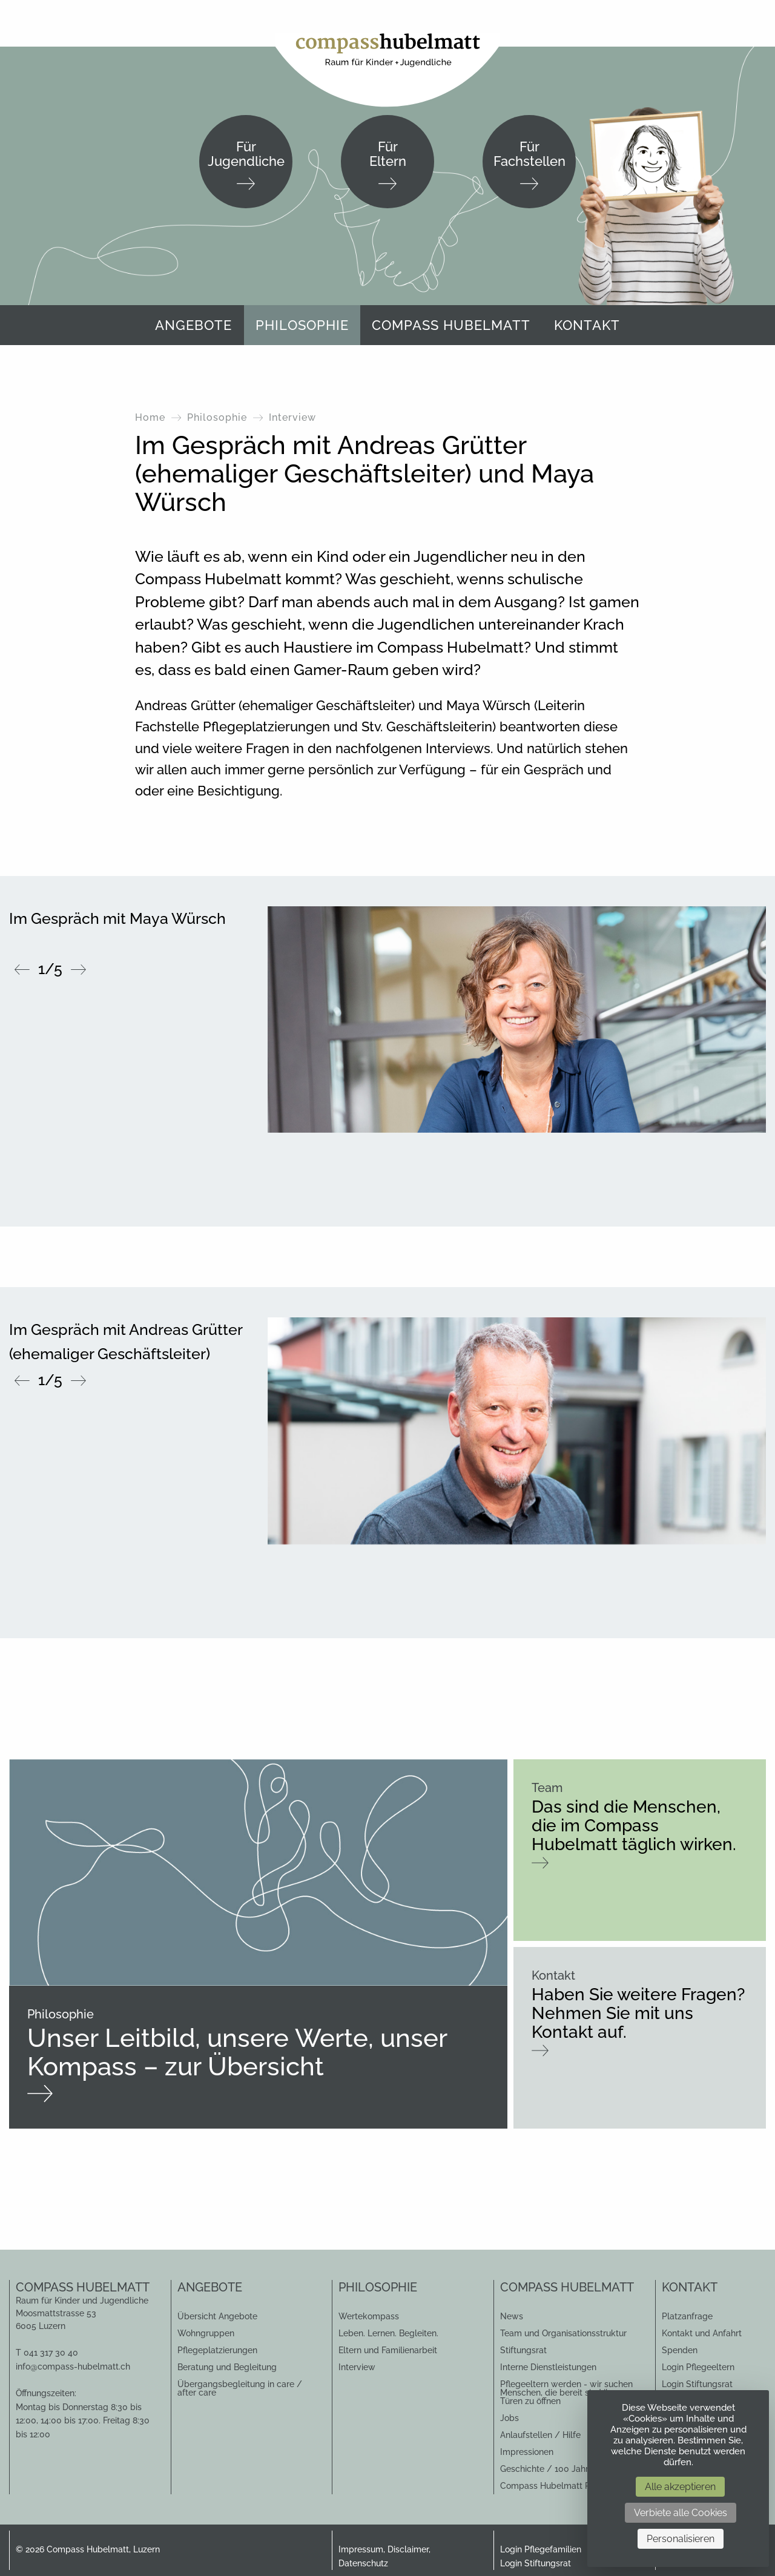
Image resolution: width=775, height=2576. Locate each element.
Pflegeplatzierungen (217, 2350)
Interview (356, 2367)
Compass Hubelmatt (451, 325)
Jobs (509, 2418)
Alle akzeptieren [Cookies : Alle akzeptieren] (680, 2486)
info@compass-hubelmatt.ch (73, 2366)
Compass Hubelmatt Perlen (555, 2486)
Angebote (193, 325)
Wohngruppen (205, 2333)
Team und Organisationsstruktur (563, 2333)
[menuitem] (193, 325)
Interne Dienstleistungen (548, 2367)
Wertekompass (368, 2316)
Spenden (680, 2350)
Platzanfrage (687, 2316)
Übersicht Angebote (217, 2316)
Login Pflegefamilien (540, 2549)
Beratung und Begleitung (227, 2367)
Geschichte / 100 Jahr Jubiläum (563, 2469)
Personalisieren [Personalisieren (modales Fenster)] (680, 2539)
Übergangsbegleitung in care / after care (239, 2388)
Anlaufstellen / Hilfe (540, 2435)
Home (150, 417)
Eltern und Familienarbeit (387, 2350)
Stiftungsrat (523, 2350)
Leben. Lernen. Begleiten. (388, 2333)
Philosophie (302, 325)
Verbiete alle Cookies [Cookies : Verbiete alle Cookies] (680, 2512)
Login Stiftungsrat (697, 2384)
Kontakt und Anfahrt (702, 2333)
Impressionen (526, 2452)
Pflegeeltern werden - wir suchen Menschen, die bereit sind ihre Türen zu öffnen (566, 2392)
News (511, 2316)
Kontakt (587, 325)
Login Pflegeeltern (698, 2367)
